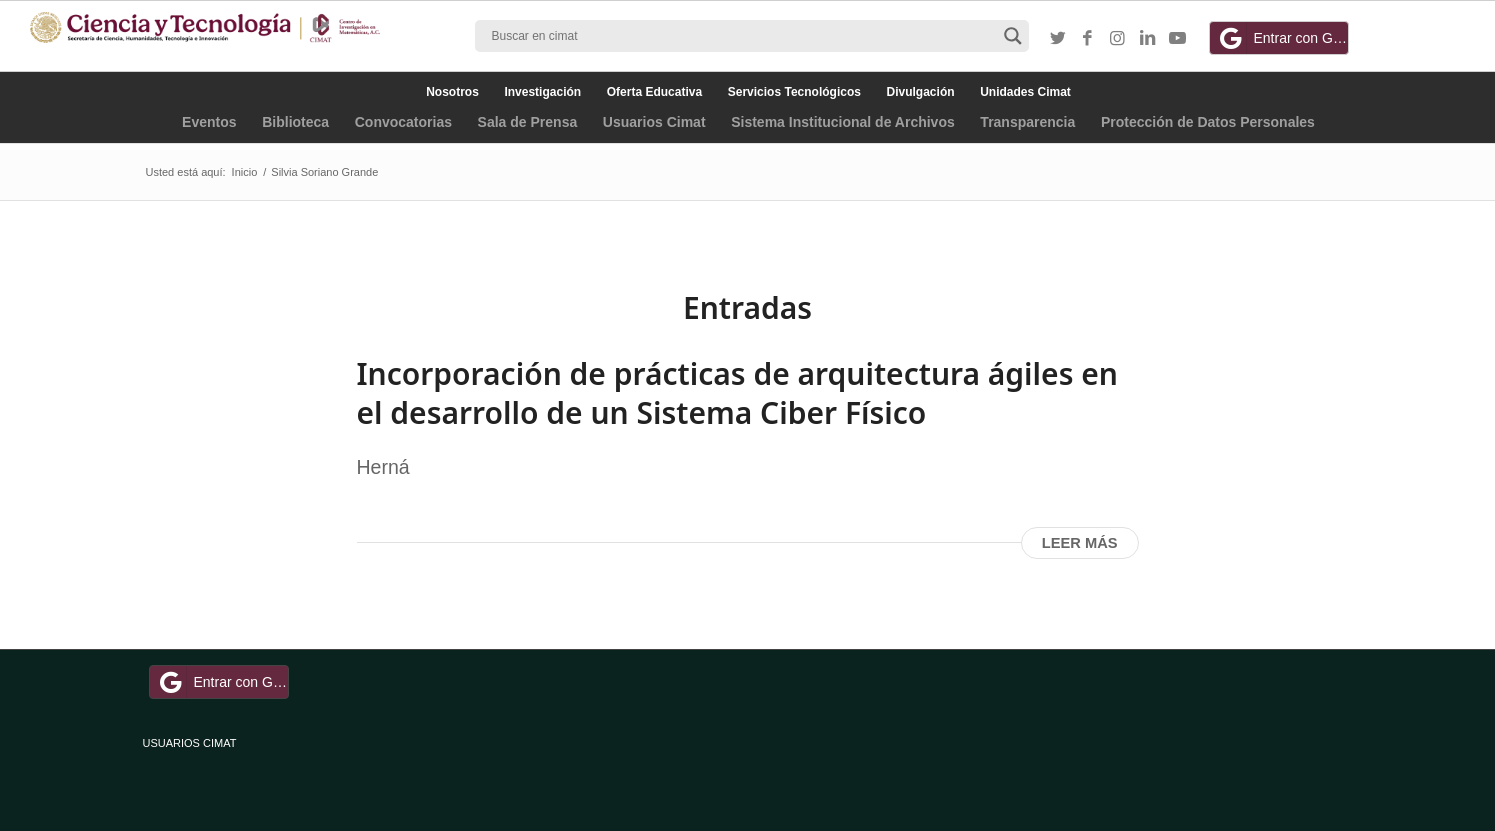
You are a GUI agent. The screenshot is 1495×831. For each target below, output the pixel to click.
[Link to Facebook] (1088, 39)
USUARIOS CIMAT (190, 743)
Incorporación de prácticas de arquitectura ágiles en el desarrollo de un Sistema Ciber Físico (737, 393)
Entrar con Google (1282, 38)
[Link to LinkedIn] (1148, 39)
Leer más (1080, 543)
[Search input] (743, 36)
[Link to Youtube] (1178, 39)
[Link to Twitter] (1058, 39)
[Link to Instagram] (1118, 39)
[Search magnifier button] (1013, 36)
